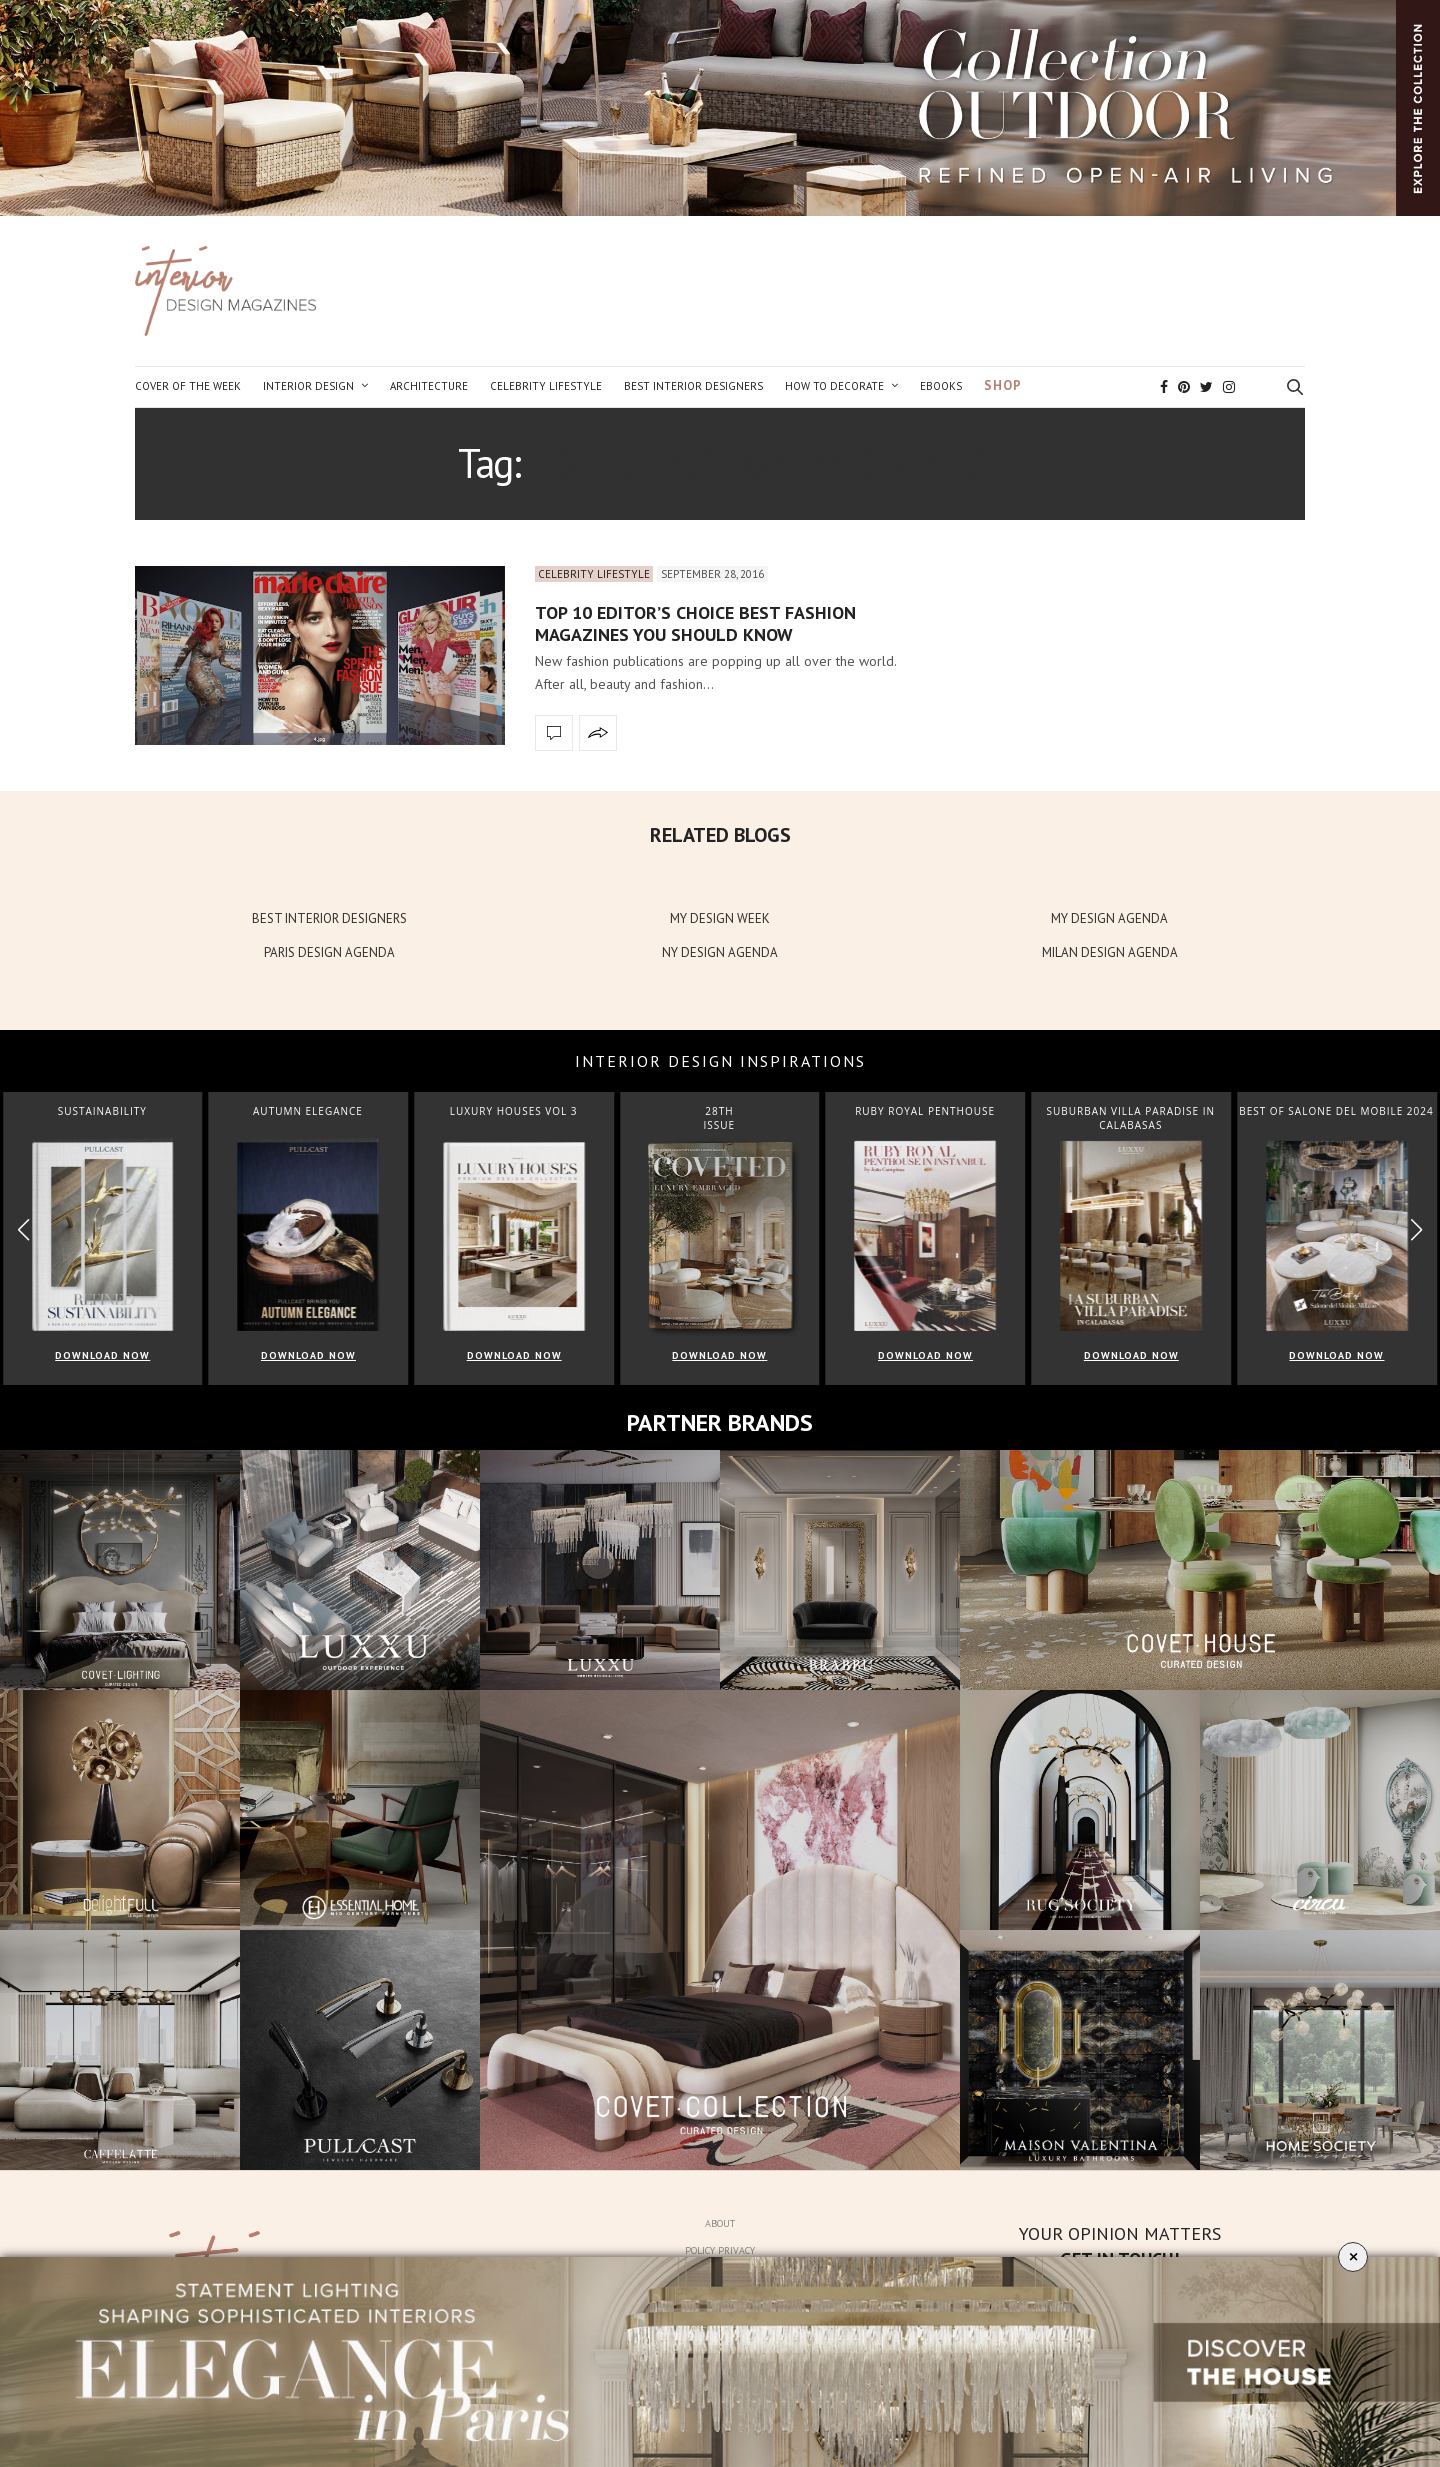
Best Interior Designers (693, 386)
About (720, 2223)
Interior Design (308, 386)
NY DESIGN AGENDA (720, 952)
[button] (1416, 1229)
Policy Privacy (720, 2250)
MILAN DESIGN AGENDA (1110, 952)
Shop (1003, 385)
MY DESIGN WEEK (720, 918)
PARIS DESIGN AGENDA (329, 952)
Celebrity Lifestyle (546, 386)
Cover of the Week (188, 386)
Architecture (429, 386)
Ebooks (941, 386)
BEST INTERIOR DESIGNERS (329, 918)
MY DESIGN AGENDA (1109, 918)
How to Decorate (834, 386)
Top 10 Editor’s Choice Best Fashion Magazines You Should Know (695, 623)
